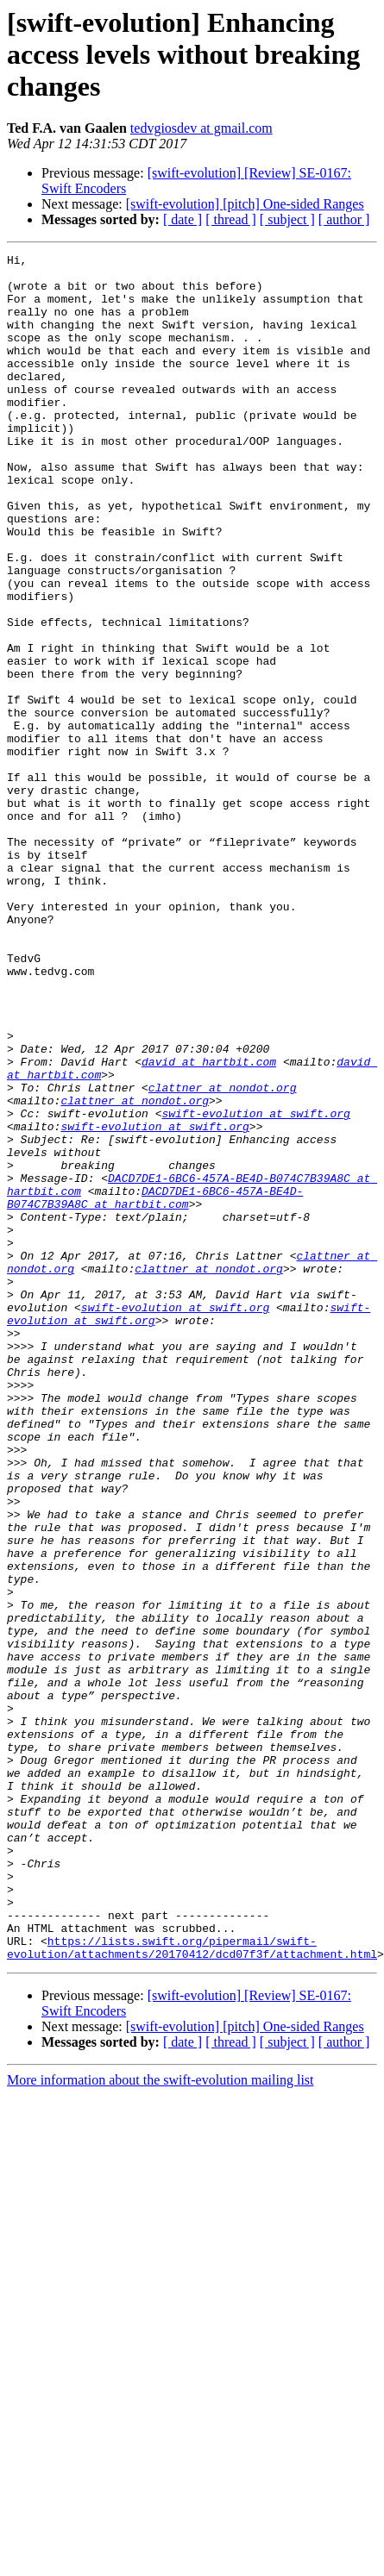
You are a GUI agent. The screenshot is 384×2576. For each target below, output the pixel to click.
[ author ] (344, 219)
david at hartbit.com (209, 1224)
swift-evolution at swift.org (255, 1286)
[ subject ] (287, 219)
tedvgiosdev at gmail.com (201, 128)
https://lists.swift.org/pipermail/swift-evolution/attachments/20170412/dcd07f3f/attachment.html (192, 2287)
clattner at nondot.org (222, 1255)
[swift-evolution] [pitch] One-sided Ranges (245, 204)
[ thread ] (230, 219)
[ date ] (182, 219)
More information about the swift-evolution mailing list (160, 2421)
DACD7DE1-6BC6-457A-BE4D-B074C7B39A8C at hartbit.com (155, 1387)
